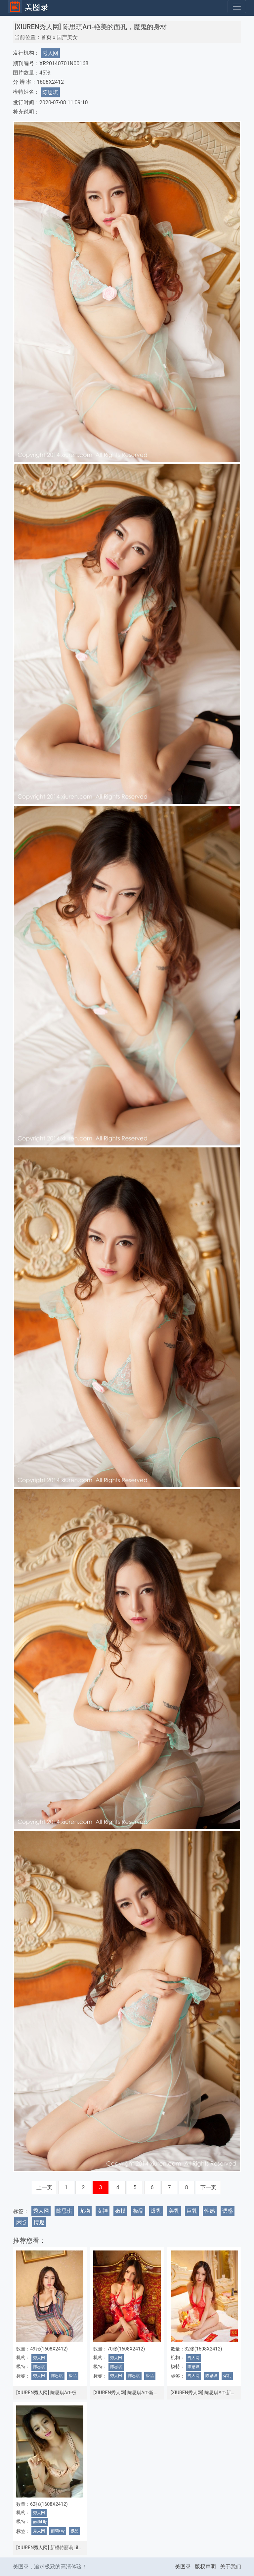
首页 (46, 37)
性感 (209, 2211)
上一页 (44, 2187)
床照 (21, 2222)
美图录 (183, 2566)
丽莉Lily (40, 2521)
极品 (138, 2211)
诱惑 (227, 2211)
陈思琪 (50, 92)
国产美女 (67, 37)
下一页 (208, 2187)
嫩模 (120, 2211)
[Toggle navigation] (237, 6)
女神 (102, 2211)
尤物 (84, 2211)
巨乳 (192, 2211)
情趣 (39, 2222)
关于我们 (230, 2566)
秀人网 (50, 53)
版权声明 (205, 2566)
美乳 (174, 2211)
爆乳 (156, 2211)
